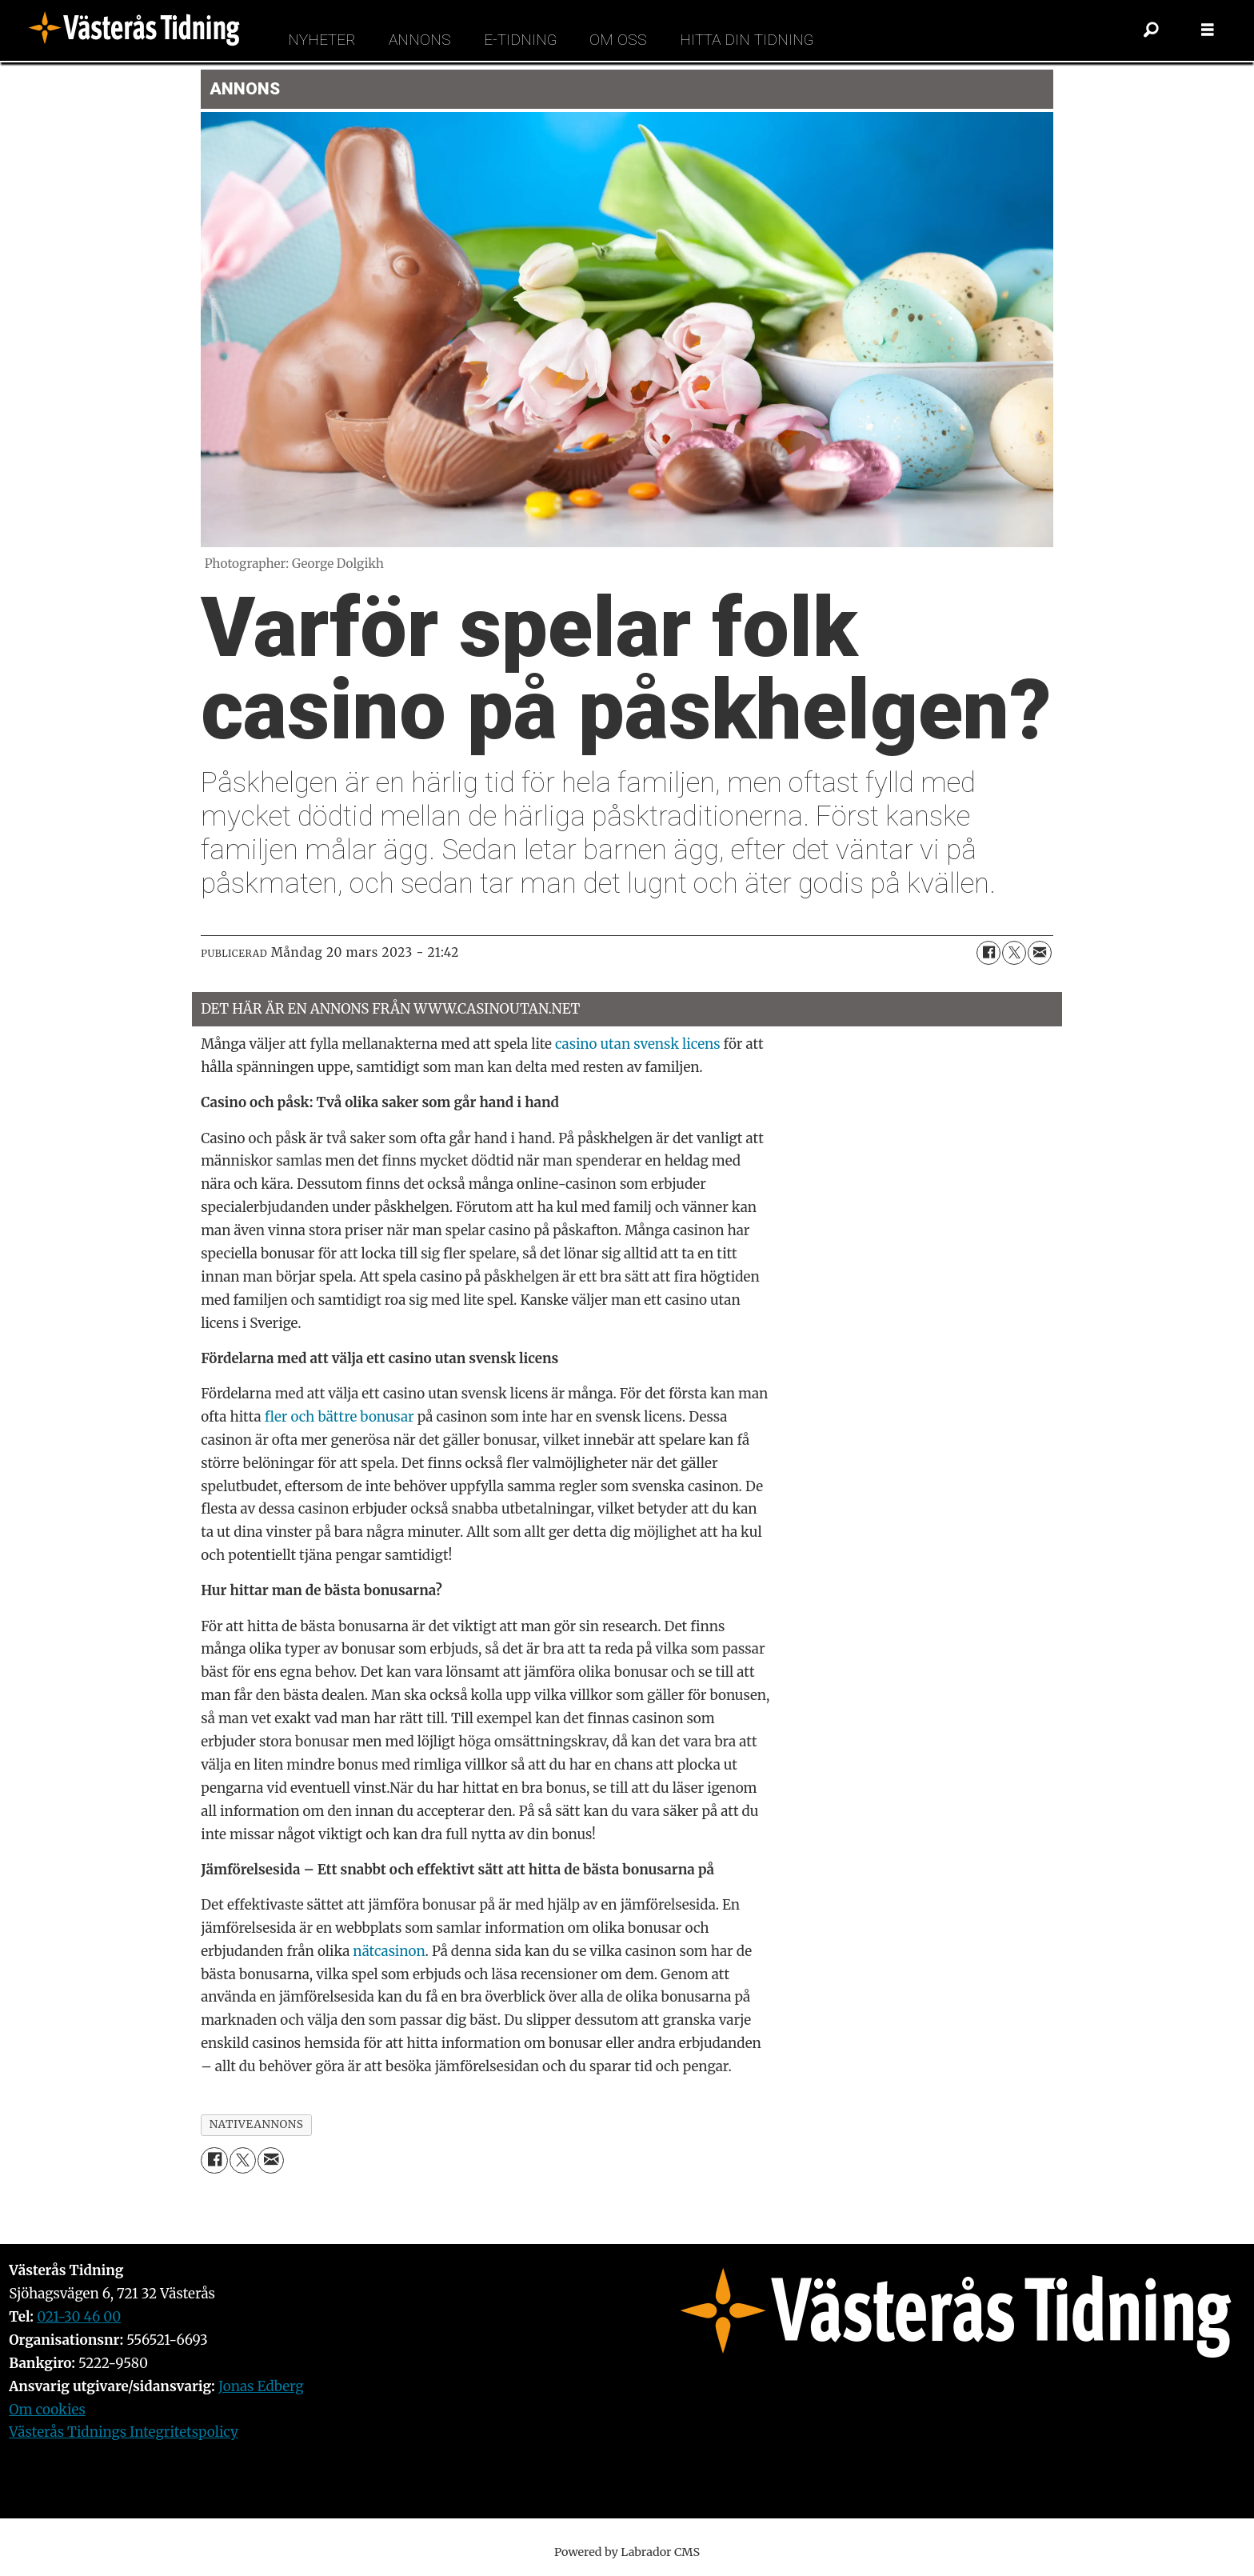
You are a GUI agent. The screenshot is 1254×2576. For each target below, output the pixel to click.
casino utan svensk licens (638, 1044)
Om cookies (47, 2409)
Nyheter (322, 39)
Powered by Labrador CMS (627, 2552)
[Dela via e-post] (1040, 953)
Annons (420, 39)
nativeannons (257, 2124)
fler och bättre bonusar (339, 1417)
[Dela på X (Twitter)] (1014, 953)
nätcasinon (389, 1951)
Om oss (618, 39)
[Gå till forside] (139, 30)
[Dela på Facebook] (988, 953)
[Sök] (1152, 30)
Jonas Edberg (261, 2386)
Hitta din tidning (746, 39)
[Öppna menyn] (1207, 30)
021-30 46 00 (79, 2317)
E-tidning (520, 39)
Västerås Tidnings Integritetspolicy (123, 2432)
